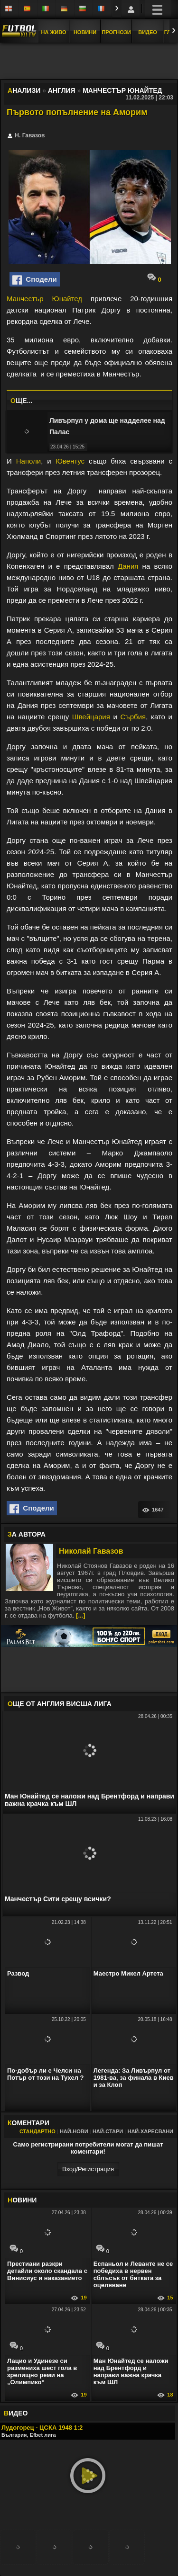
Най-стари (108, 2131)
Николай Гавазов (91, 1551)
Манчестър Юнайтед (44, 299)
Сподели (34, 280)
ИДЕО (16, 2413)
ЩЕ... (21, 400)
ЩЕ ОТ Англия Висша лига (60, 1704)
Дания (128, 566)
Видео (147, 32)
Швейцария (91, 717)
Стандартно (37, 2131)
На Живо (53, 32)
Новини (85, 32)
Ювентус (70, 461)
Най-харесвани (150, 2131)
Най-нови (74, 2131)
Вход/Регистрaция (88, 2169)
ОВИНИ (22, 2200)
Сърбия (133, 717)
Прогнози (116, 32)
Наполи (28, 461)
